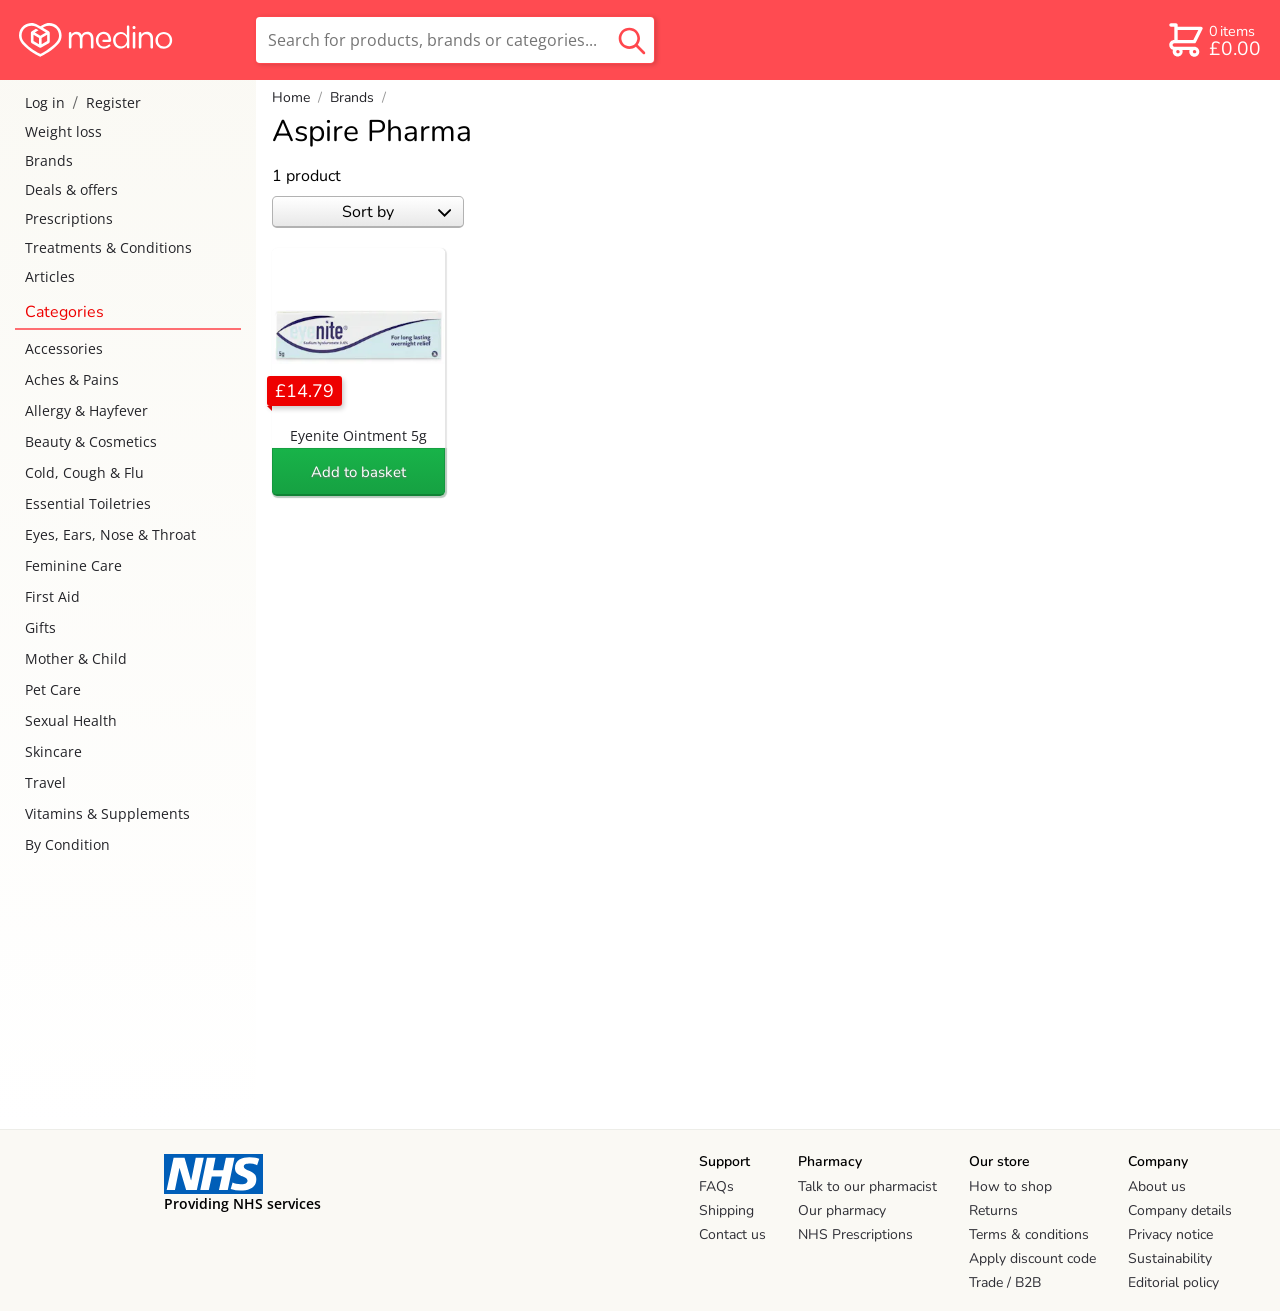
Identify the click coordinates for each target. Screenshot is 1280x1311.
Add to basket (358, 472)
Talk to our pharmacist (867, 1186)
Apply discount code (1032, 1258)
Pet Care (53, 689)
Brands (49, 160)
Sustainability (1170, 1258)
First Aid (52, 596)
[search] (455, 40)
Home (291, 97)
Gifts (40, 627)
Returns (993, 1210)
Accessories (64, 348)
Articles (50, 276)
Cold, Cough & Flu (84, 472)
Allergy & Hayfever (86, 410)
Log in (45, 102)
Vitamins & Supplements (107, 813)
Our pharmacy (842, 1210)
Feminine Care (73, 565)
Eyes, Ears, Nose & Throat (110, 534)
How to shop (1010, 1186)
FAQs (716, 1186)
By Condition (67, 844)
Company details (1180, 1210)
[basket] (1213, 40)
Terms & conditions (1029, 1234)
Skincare (53, 751)
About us (1157, 1186)
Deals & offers (71, 189)
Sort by (396, 212)
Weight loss (63, 131)
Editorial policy (1173, 1282)
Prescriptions (69, 218)
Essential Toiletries (88, 503)
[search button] (632, 40)
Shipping (726, 1210)
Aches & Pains (72, 379)
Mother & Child (76, 658)
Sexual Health (71, 720)
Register (113, 102)
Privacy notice (1170, 1234)
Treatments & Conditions (108, 247)
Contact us (732, 1234)
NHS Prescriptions (855, 1234)
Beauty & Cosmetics (91, 441)
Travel (45, 782)
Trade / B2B (1005, 1282)
